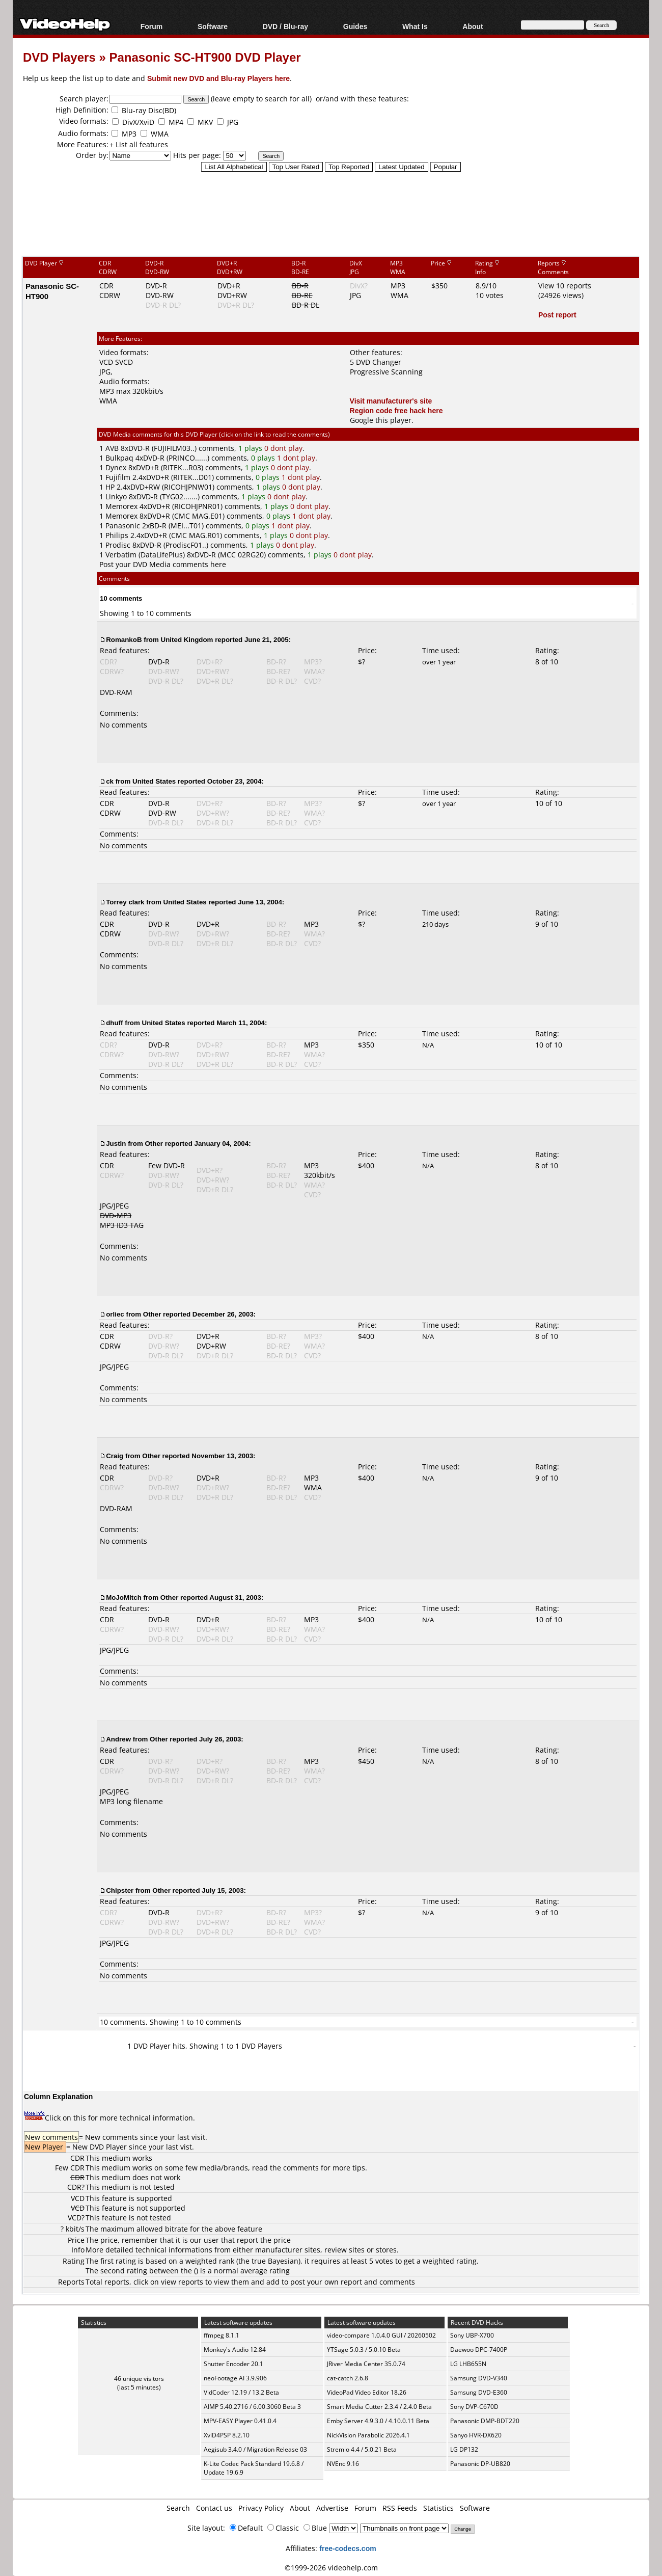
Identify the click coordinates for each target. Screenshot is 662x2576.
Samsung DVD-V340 (478, 2378)
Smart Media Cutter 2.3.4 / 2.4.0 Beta (379, 2406)
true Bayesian (275, 2261)
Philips (116, 535)
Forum (152, 26)
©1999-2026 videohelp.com (331, 2567)
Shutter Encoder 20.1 (233, 2363)
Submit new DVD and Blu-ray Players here (218, 78)
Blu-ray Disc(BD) (149, 110)
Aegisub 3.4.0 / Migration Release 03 (255, 2449)
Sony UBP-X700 (472, 2335)
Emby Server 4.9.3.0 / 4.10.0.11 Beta (378, 2421)
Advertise (332, 2508)
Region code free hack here (396, 410)
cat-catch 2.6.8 (347, 2378)
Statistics (438, 2508)
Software (213, 26)
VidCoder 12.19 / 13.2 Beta (241, 2392)
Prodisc (117, 545)
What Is (415, 26)
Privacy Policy (261, 2508)
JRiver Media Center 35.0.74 (366, 2363)
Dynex (115, 467)
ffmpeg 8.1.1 (221, 2335)
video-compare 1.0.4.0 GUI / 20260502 (381, 2335)
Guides (355, 26)
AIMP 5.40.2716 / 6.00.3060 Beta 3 (252, 2406)
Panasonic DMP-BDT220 (484, 2421)
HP (110, 487)
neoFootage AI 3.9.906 (235, 2378)
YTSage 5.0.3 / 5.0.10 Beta (364, 2349)
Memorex (121, 506)
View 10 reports (564, 285)
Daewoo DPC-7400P (478, 2349)
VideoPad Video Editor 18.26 (366, 2392)
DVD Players (59, 56)
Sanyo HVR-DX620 (476, 2435)
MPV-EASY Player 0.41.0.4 (240, 2421)
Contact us (214, 2508)
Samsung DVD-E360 (478, 2392)
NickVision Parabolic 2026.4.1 (368, 2435)
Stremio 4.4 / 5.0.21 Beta (362, 2449)
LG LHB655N (468, 2363)
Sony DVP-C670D (474, 2406)
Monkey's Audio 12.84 (235, 2349)
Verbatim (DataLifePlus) (145, 554)
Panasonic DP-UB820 (480, 2463)
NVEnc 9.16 (343, 2463)
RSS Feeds (399, 2508)
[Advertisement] (331, 213)
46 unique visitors (139, 2378)
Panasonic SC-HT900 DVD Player (204, 56)
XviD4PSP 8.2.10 (227, 2435)
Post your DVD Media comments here (162, 564)
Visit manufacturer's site (391, 401)
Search (178, 2508)
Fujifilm (117, 477)
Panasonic (122, 525)
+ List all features (138, 144)
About (472, 26)
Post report (557, 314)
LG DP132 (464, 2449)
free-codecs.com (347, 2548)
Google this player (380, 420)
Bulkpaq (119, 458)
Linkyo (116, 496)
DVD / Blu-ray (285, 26)
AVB (112, 448)
